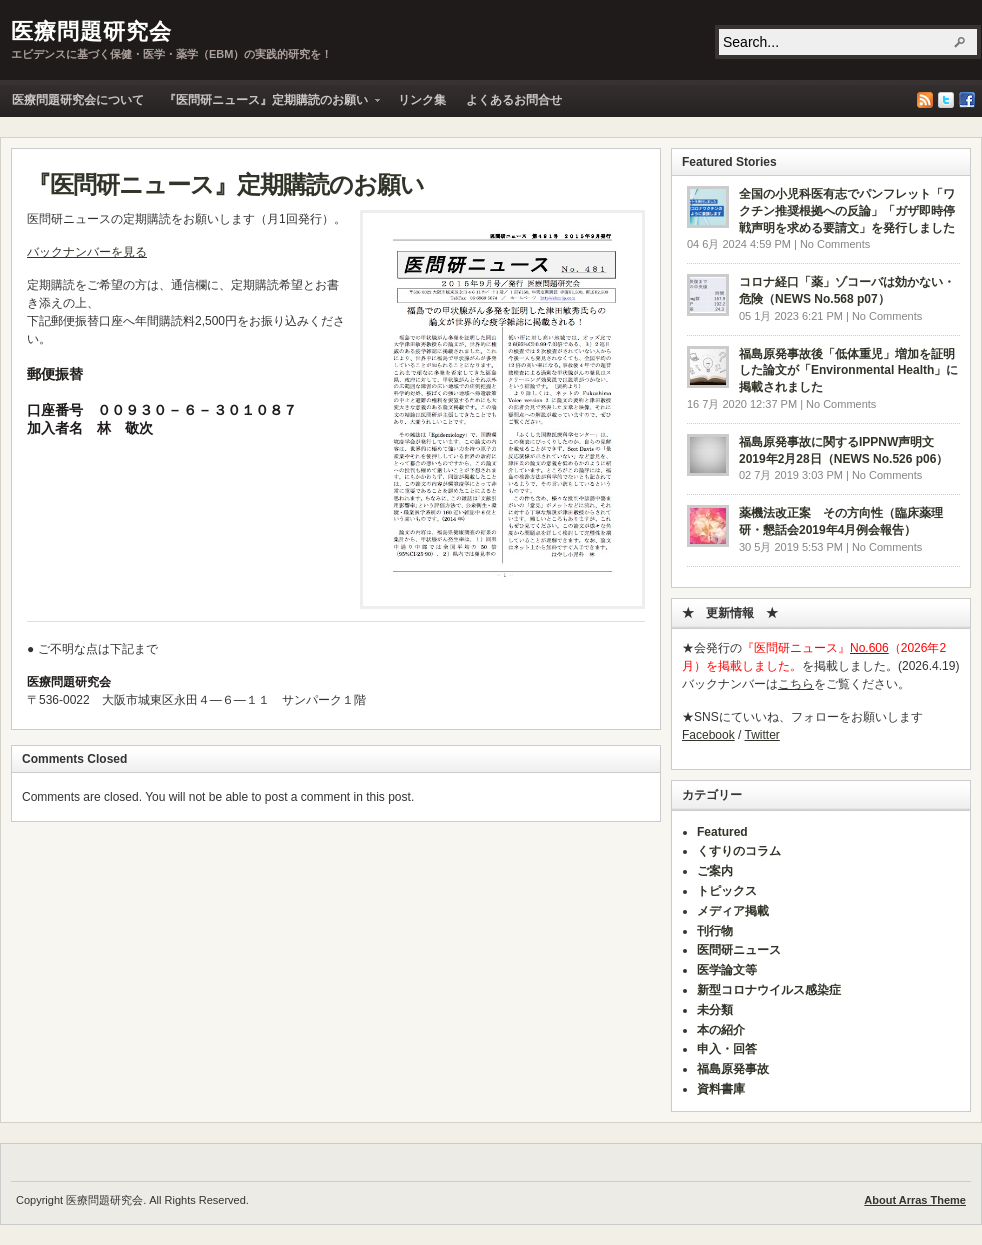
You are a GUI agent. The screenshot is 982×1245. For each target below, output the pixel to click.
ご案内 (715, 871)
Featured (722, 832)
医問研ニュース (739, 950)
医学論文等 (727, 970)
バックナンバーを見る (87, 252)
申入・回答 (727, 1049)
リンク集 (422, 100)
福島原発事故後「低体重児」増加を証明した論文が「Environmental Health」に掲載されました (848, 371)
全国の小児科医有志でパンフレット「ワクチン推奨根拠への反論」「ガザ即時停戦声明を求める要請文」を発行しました (847, 211)
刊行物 (715, 931)
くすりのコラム (739, 851)
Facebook (967, 100)
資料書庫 (721, 1089)
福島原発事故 (733, 1069)
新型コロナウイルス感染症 (769, 990)
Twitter (946, 100)
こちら (796, 684)
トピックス (727, 891)
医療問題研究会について (78, 100)
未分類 (715, 1010)
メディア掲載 (733, 911)
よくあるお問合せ (514, 100)
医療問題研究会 (91, 31)
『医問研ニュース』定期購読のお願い (267, 104)
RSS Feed (925, 100)
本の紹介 (721, 1030)
